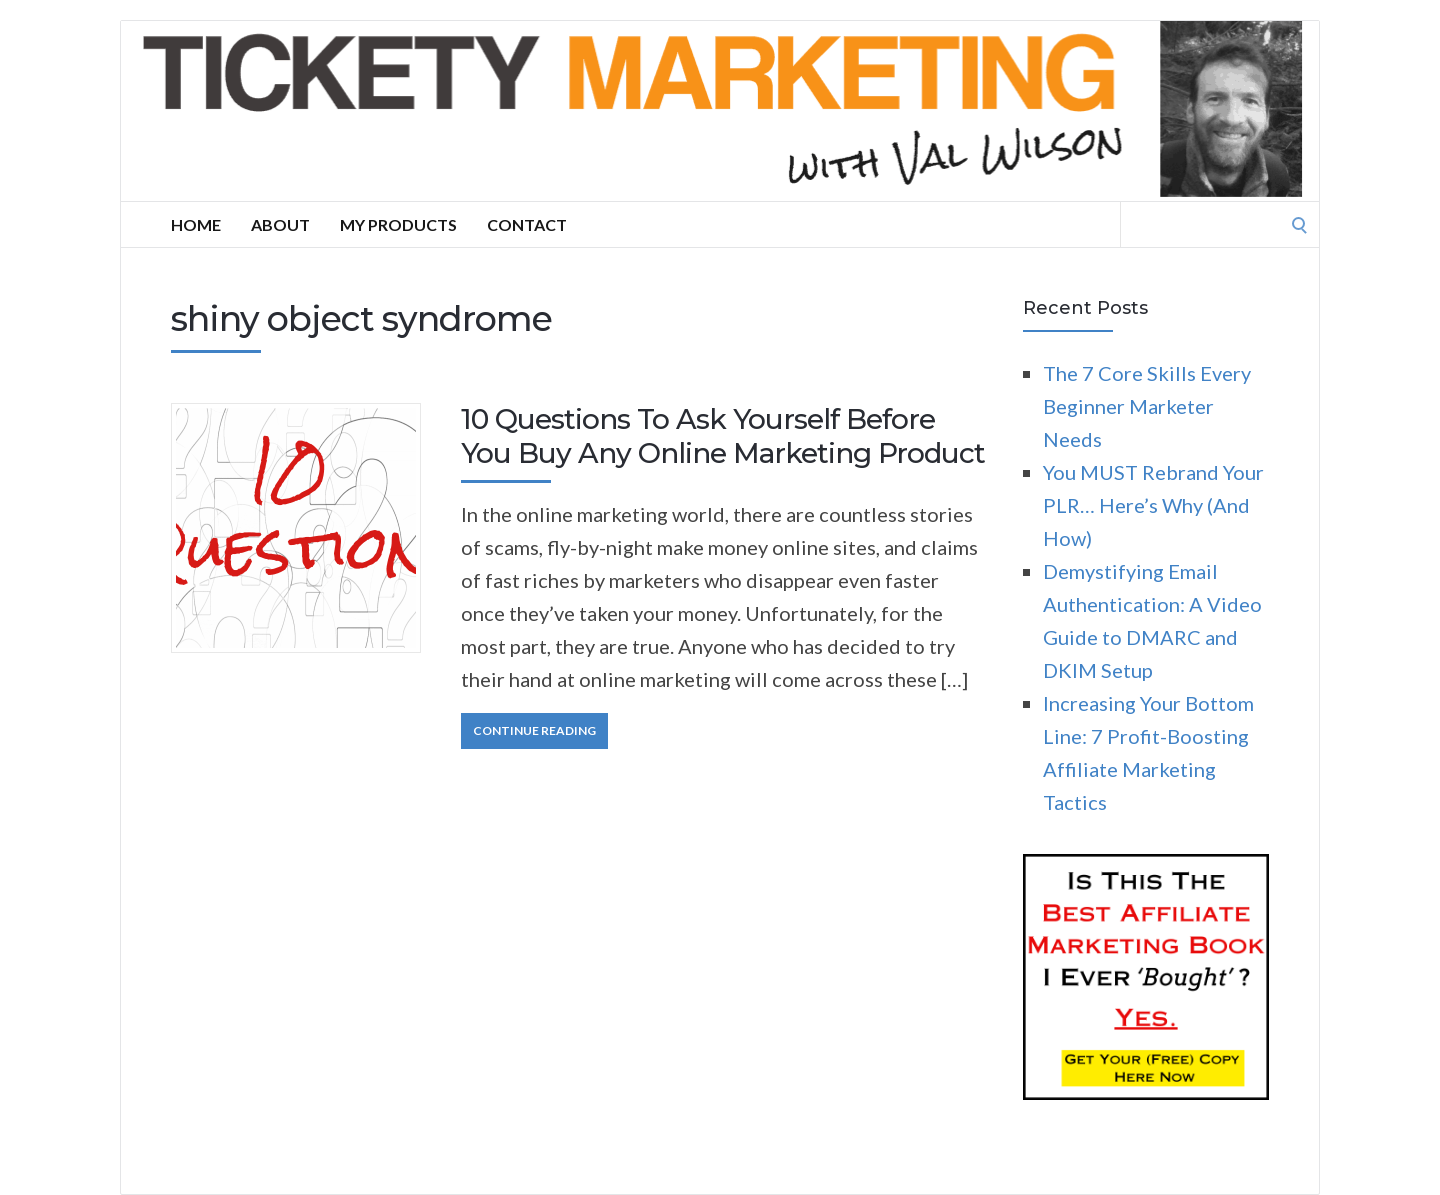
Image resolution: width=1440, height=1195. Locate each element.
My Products (398, 224)
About (280, 224)
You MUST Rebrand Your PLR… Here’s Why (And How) (1153, 505)
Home (196, 224)
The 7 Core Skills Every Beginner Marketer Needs (1147, 406)
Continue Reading (534, 730)
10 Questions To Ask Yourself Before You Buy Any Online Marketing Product (723, 436)
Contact (527, 224)
